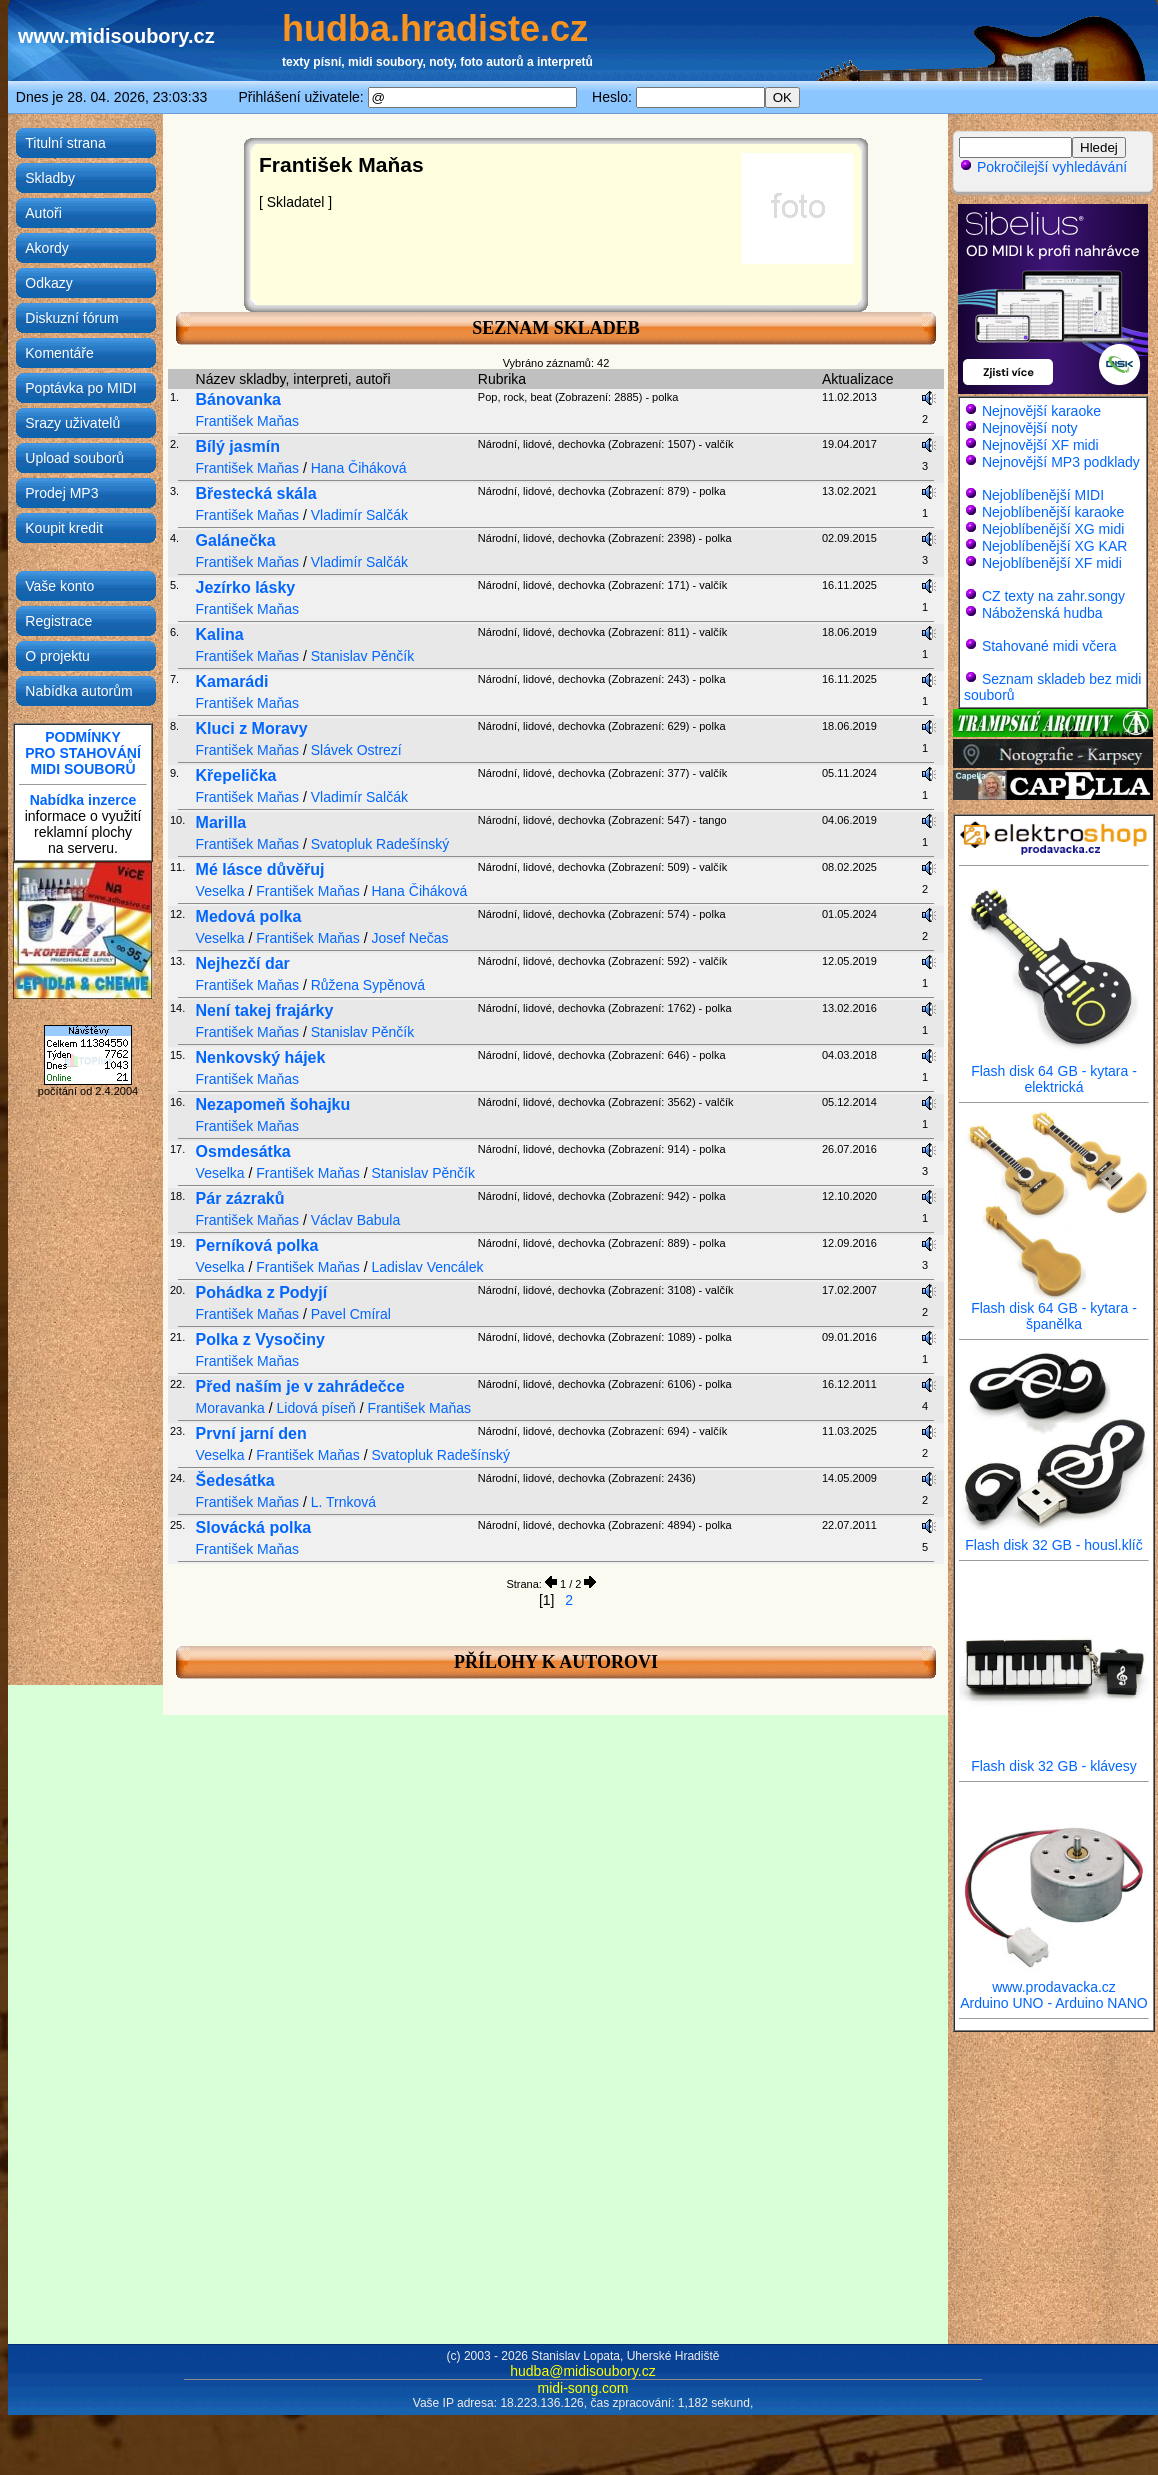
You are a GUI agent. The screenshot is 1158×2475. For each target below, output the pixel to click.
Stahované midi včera (1049, 646)
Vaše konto (59, 586)
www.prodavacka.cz (1054, 1980)
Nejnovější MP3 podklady (1061, 462)
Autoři (43, 213)
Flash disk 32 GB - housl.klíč (1054, 1538)
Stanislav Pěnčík (363, 656)
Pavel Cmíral (351, 1314)
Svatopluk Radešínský (380, 844)
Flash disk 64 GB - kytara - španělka (1054, 1309)
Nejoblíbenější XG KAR (1055, 546)
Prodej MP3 (61, 493)
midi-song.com (582, 2388)
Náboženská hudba (1042, 613)
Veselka (220, 891)
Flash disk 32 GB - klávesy (1054, 1759)
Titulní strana (65, 143)
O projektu (57, 656)
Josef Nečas (409, 938)
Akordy (47, 248)
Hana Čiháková (359, 468)
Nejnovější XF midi (1040, 445)
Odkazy (48, 283)
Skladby (50, 178)
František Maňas (247, 421)
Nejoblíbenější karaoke (1053, 512)
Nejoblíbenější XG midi (1053, 529)
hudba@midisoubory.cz (582, 2371)
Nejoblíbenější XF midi (1052, 563)
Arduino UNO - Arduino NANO (1054, 2003)
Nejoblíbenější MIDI (1043, 495)
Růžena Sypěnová (368, 985)
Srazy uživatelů (72, 423)
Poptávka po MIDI (80, 388)
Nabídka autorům (78, 691)
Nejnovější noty (1030, 428)
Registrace (58, 621)
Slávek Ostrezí (356, 750)
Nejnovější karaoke (1041, 411)
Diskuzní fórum (71, 318)
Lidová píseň (316, 1408)
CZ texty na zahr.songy (1053, 596)
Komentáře (59, 353)
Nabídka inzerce (83, 800)
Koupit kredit (64, 528)
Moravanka (230, 1408)
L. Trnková (343, 1502)
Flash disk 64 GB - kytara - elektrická (1054, 1072)
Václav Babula (356, 1220)
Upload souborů (74, 458)
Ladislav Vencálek (427, 1267)
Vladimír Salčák (359, 515)
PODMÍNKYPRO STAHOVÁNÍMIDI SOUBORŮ (83, 753)
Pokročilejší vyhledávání (1043, 167)
